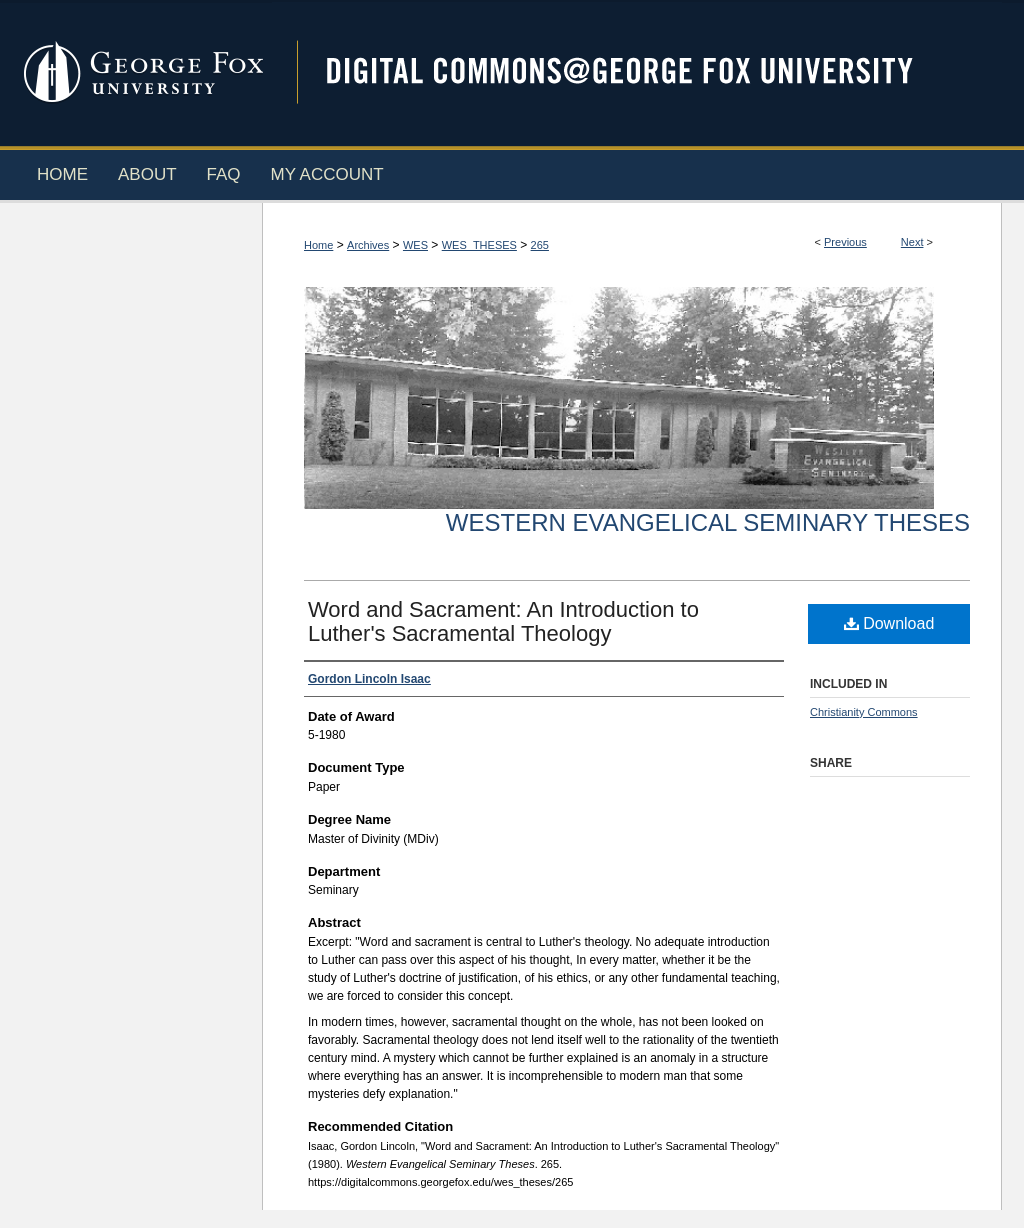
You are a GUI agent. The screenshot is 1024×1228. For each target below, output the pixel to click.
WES (415, 245)
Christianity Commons (864, 712)
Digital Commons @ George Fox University (637, 72)
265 (540, 245)
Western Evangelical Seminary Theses (708, 522)
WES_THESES (479, 245)
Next (912, 242)
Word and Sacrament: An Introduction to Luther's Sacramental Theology (503, 621)
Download (889, 623)
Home (318, 245)
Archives (368, 245)
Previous (845, 242)
